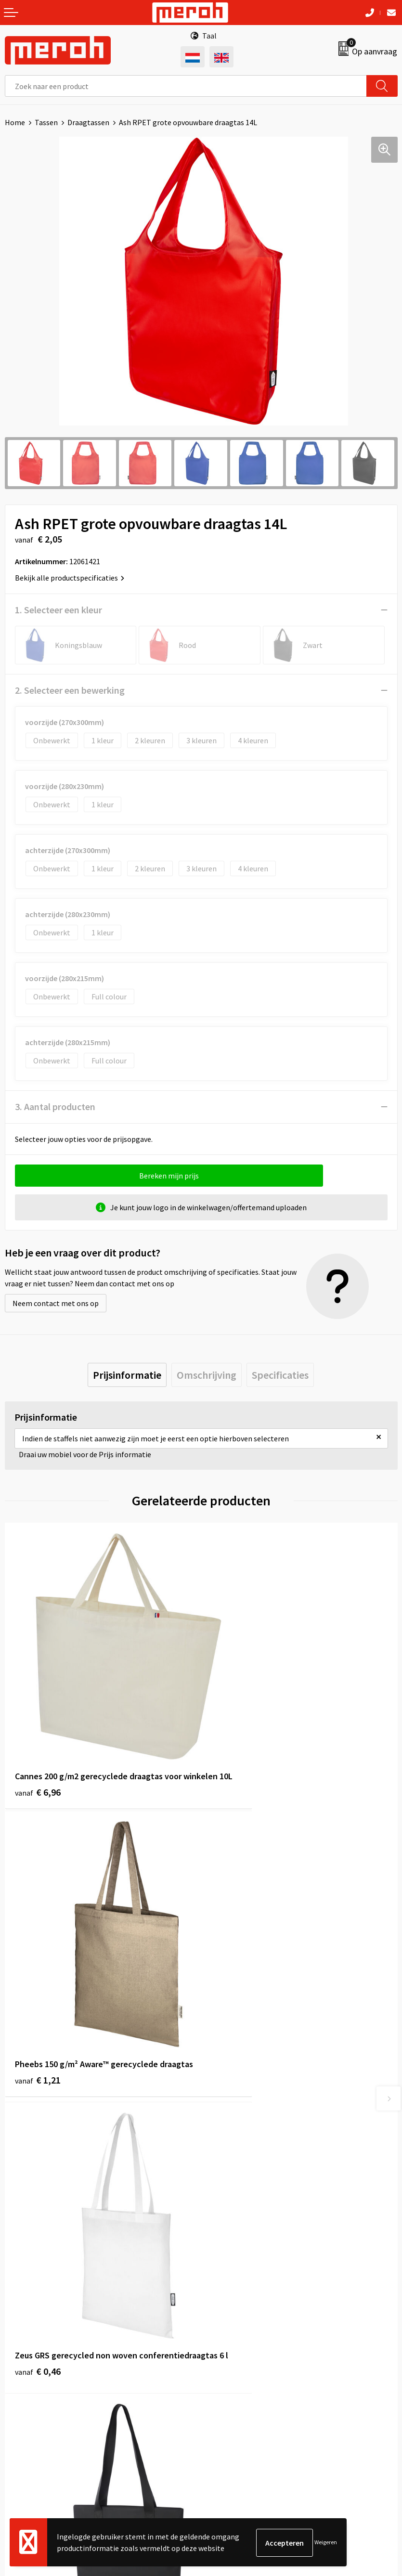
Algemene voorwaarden (245, 2350)
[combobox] (186, 86)
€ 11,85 (236, 1994)
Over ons (220, 2173)
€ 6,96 (38, 1754)
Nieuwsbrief (225, 2187)
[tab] (127, 1375)
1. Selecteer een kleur (58, 610)
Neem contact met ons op (56, 1303)
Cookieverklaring (234, 2378)
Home (15, 122)
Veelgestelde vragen (239, 2202)
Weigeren (325, 2542)
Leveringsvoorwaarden (243, 2364)
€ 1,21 (234, 1754)
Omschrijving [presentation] (206, 1375)
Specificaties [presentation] (280, 1375)
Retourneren (26, 2364)
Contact (18, 2350)
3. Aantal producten (55, 1106)
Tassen (46, 122)
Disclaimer (223, 2408)
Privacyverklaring (234, 2393)
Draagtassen (88, 122)
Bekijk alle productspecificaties (69, 578)
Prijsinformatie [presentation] (127, 1375)
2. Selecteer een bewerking (70, 690)
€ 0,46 (38, 2007)
